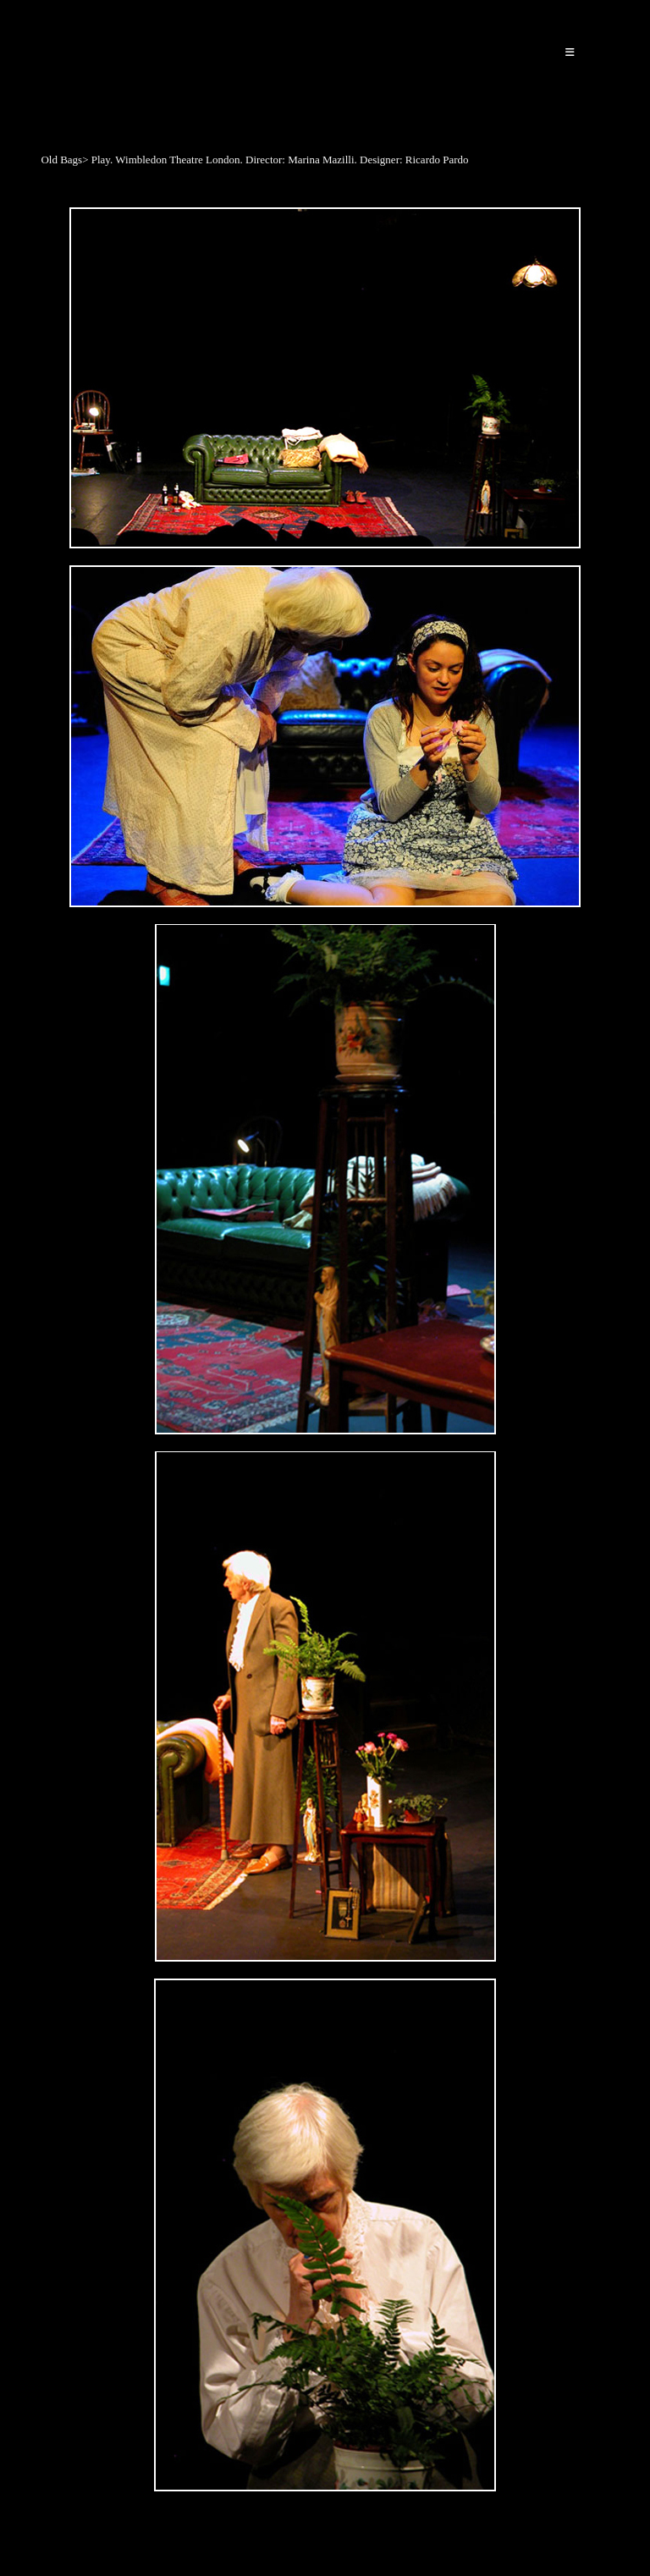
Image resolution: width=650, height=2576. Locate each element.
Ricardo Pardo (103, 60)
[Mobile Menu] (570, 52)
